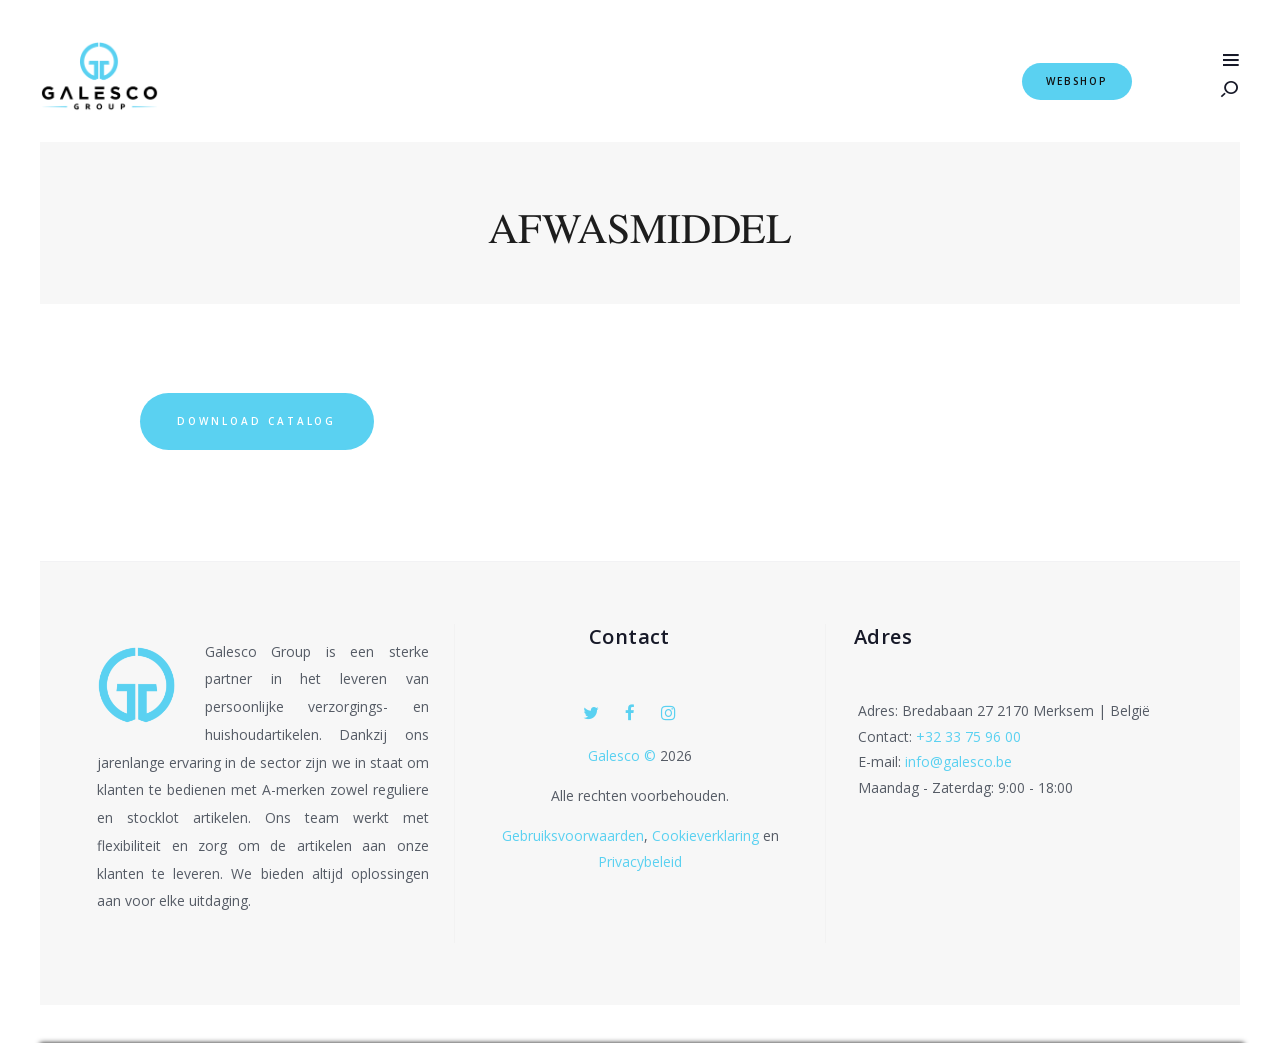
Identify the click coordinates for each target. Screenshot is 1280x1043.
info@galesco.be (958, 762)
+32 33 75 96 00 (968, 736)
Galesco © (624, 756)
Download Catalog (258, 421)
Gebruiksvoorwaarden (573, 836)
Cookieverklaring (705, 836)
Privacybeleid (640, 862)
